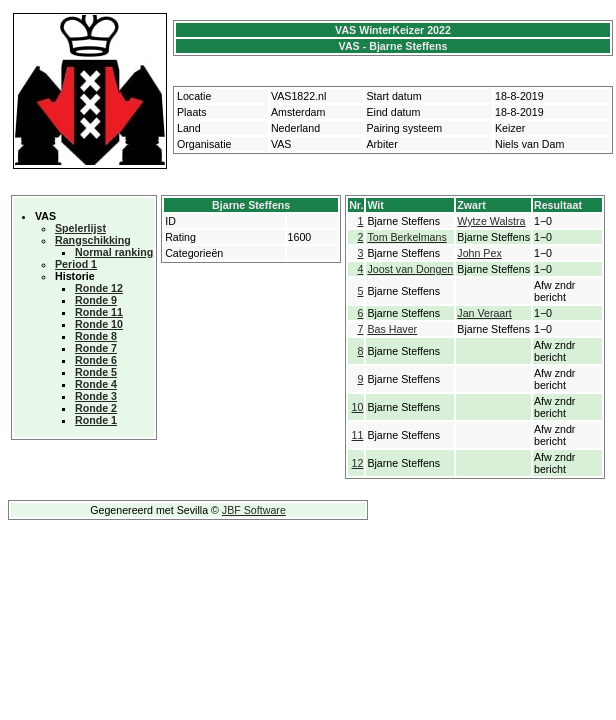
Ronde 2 (96, 408)
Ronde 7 (96, 348)
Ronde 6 (96, 360)
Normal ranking (114, 252)
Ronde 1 (96, 420)
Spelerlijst (80, 228)
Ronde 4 (96, 384)
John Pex (479, 253)
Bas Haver (392, 329)
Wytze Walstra (491, 221)
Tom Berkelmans (406, 237)
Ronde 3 (96, 396)
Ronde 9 (96, 300)
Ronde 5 (96, 372)
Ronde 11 (99, 312)
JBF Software (254, 510)
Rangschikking (93, 240)
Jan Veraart (484, 313)
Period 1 (76, 264)
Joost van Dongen (410, 269)
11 (358, 435)
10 (358, 407)
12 (358, 463)
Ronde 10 (99, 324)
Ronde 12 (99, 288)
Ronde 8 (96, 336)
